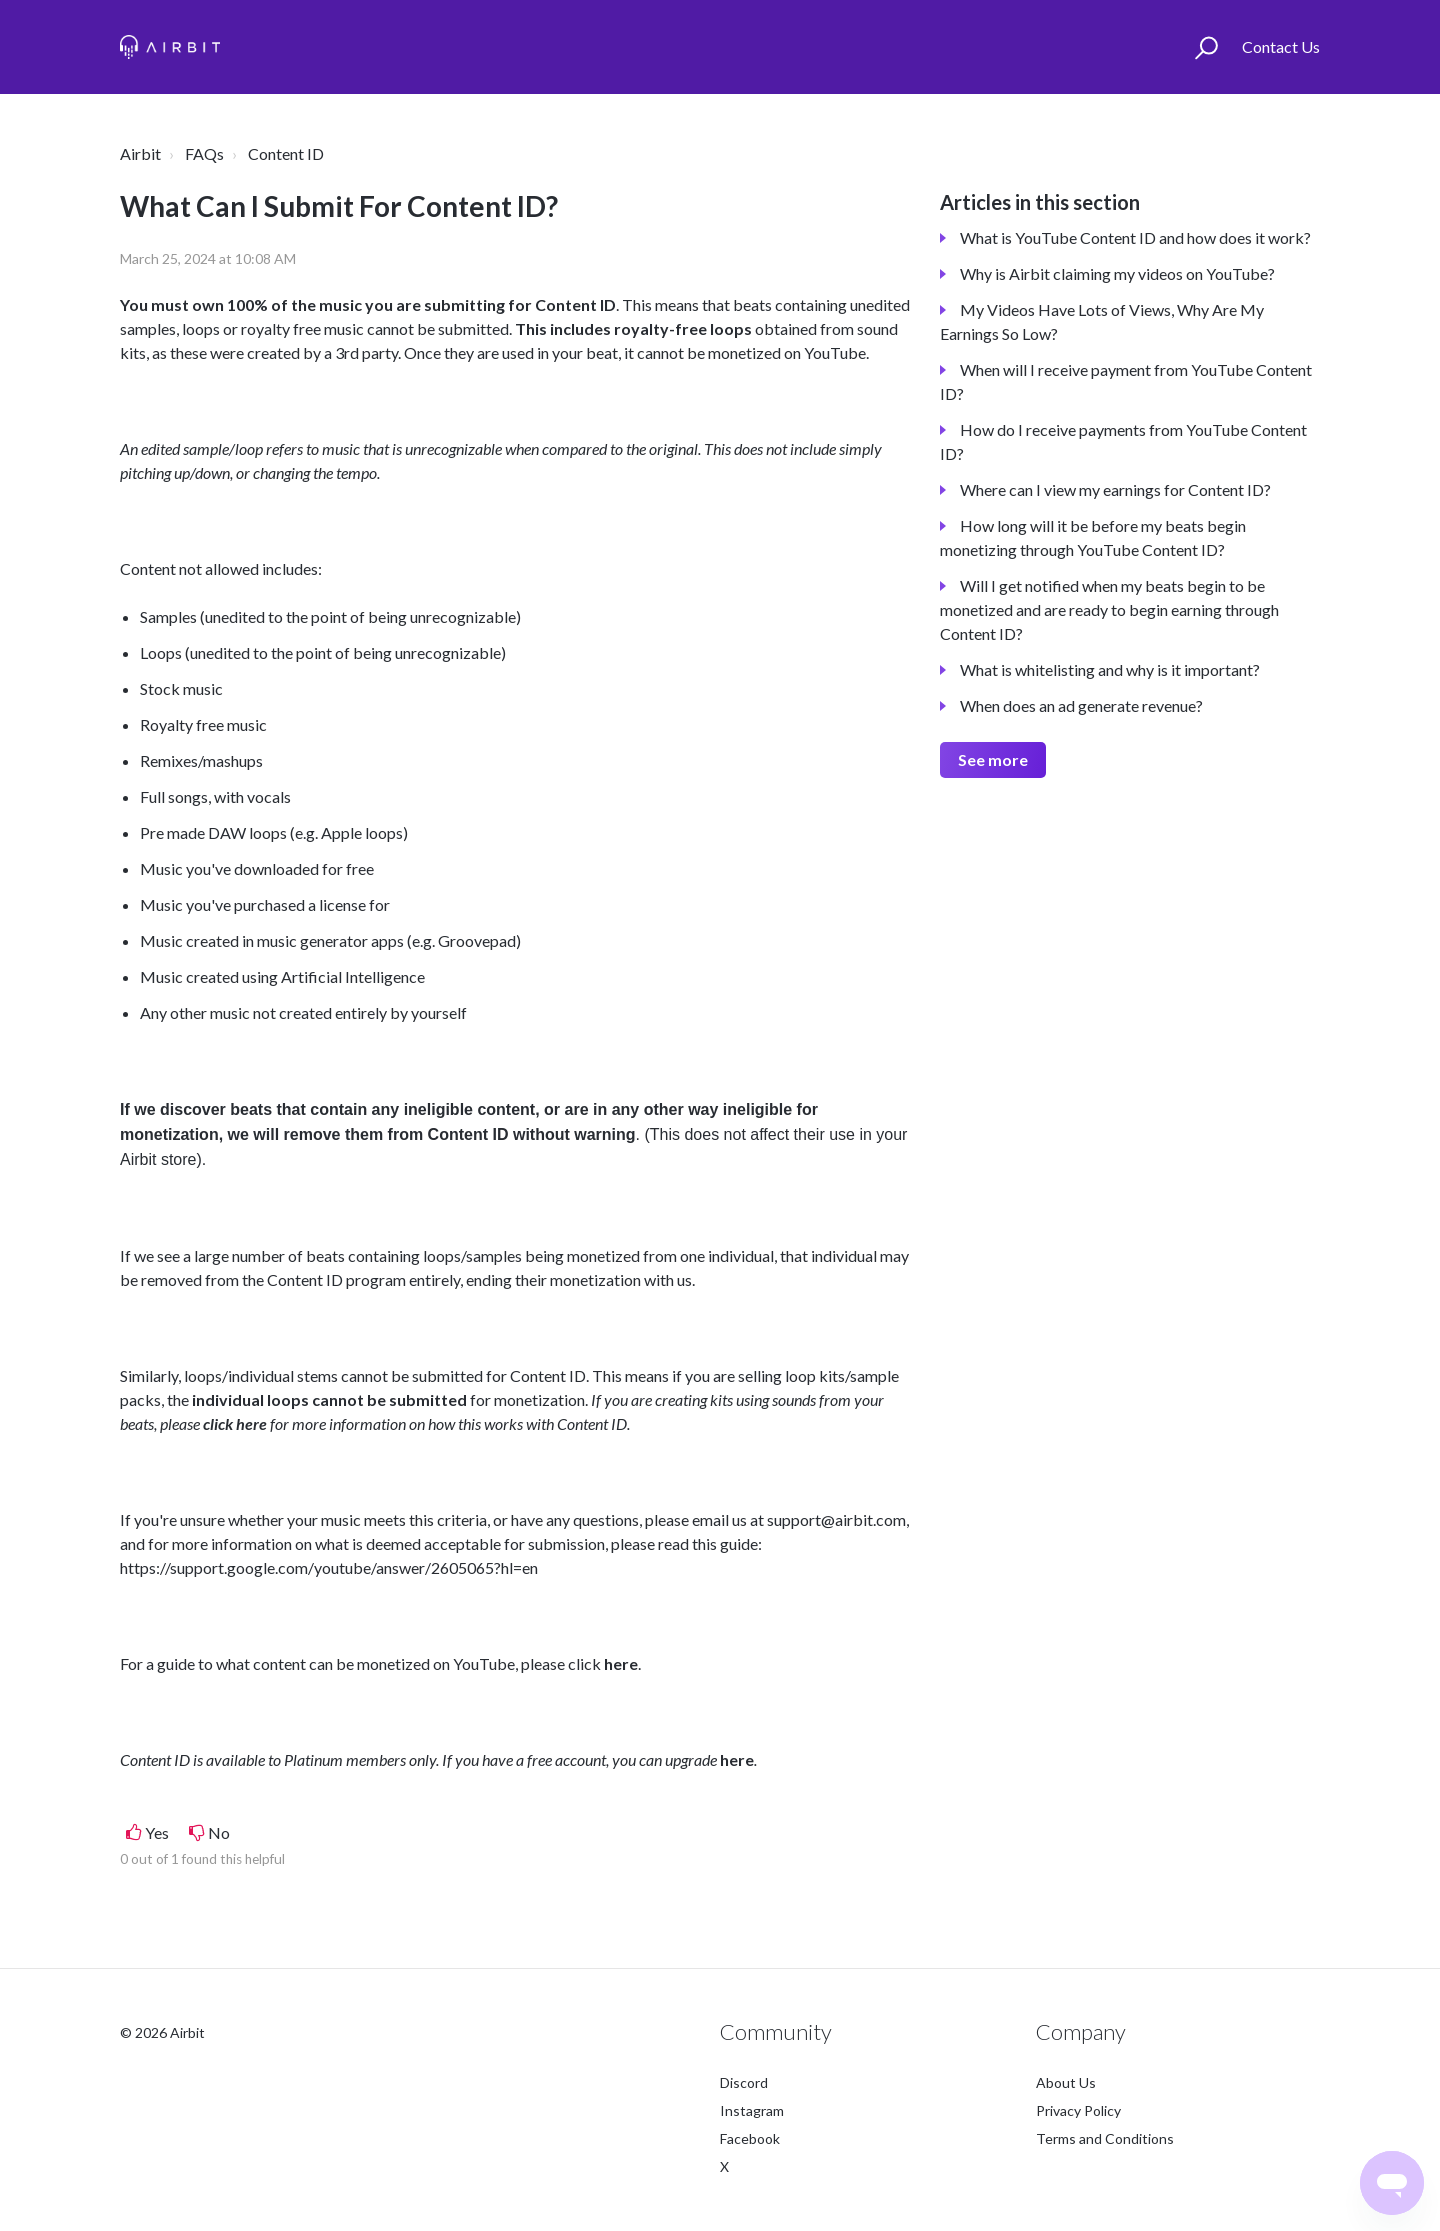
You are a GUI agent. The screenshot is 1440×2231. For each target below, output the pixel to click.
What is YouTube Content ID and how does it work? (1135, 237)
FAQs (204, 153)
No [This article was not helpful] (219, 1832)
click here (235, 1423)
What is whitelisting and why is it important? (1110, 669)
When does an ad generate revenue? (1081, 705)
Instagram (752, 2110)
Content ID (286, 153)
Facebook (750, 2138)
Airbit (140, 153)
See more (993, 759)
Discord (744, 2082)
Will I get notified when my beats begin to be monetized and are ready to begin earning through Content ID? (1109, 609)
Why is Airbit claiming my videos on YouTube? (1117, 273)
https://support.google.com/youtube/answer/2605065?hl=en (329, 1567)
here (621, 1663)
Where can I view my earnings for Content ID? (1115, 489)
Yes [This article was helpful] (157, 1832)
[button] (1206, 47)
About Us (1066, 2082)
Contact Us (1281, 46)
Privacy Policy (1078, 2110)
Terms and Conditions (1105, 2138)
